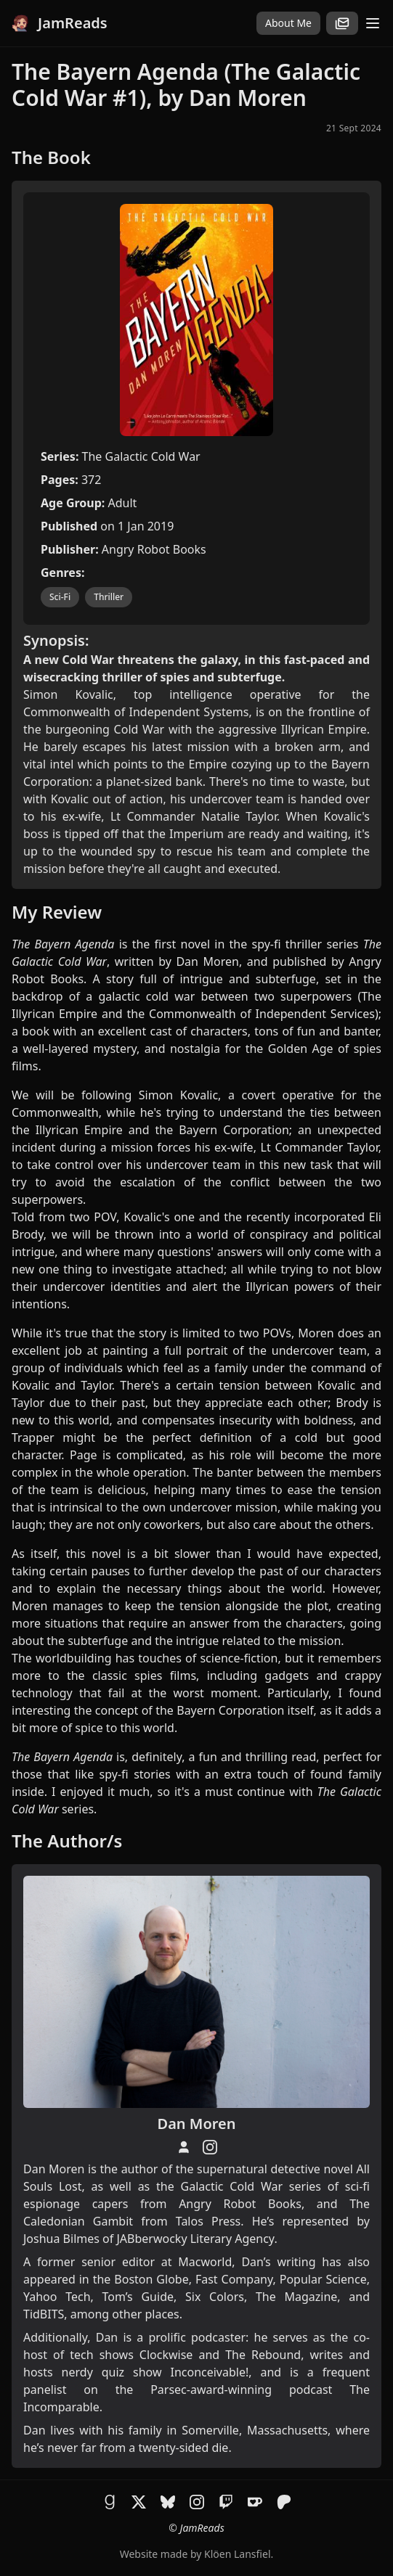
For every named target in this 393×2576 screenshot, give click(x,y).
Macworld (205, 2262)
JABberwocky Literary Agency (195, 2239)
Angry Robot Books (240, 2204)
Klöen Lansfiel (237, 2554)
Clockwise (166, 2355)
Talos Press (208, 2221)
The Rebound (263, 2355)
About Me (288, 23)
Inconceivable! (209, 2372)
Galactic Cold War (232, 2186)
